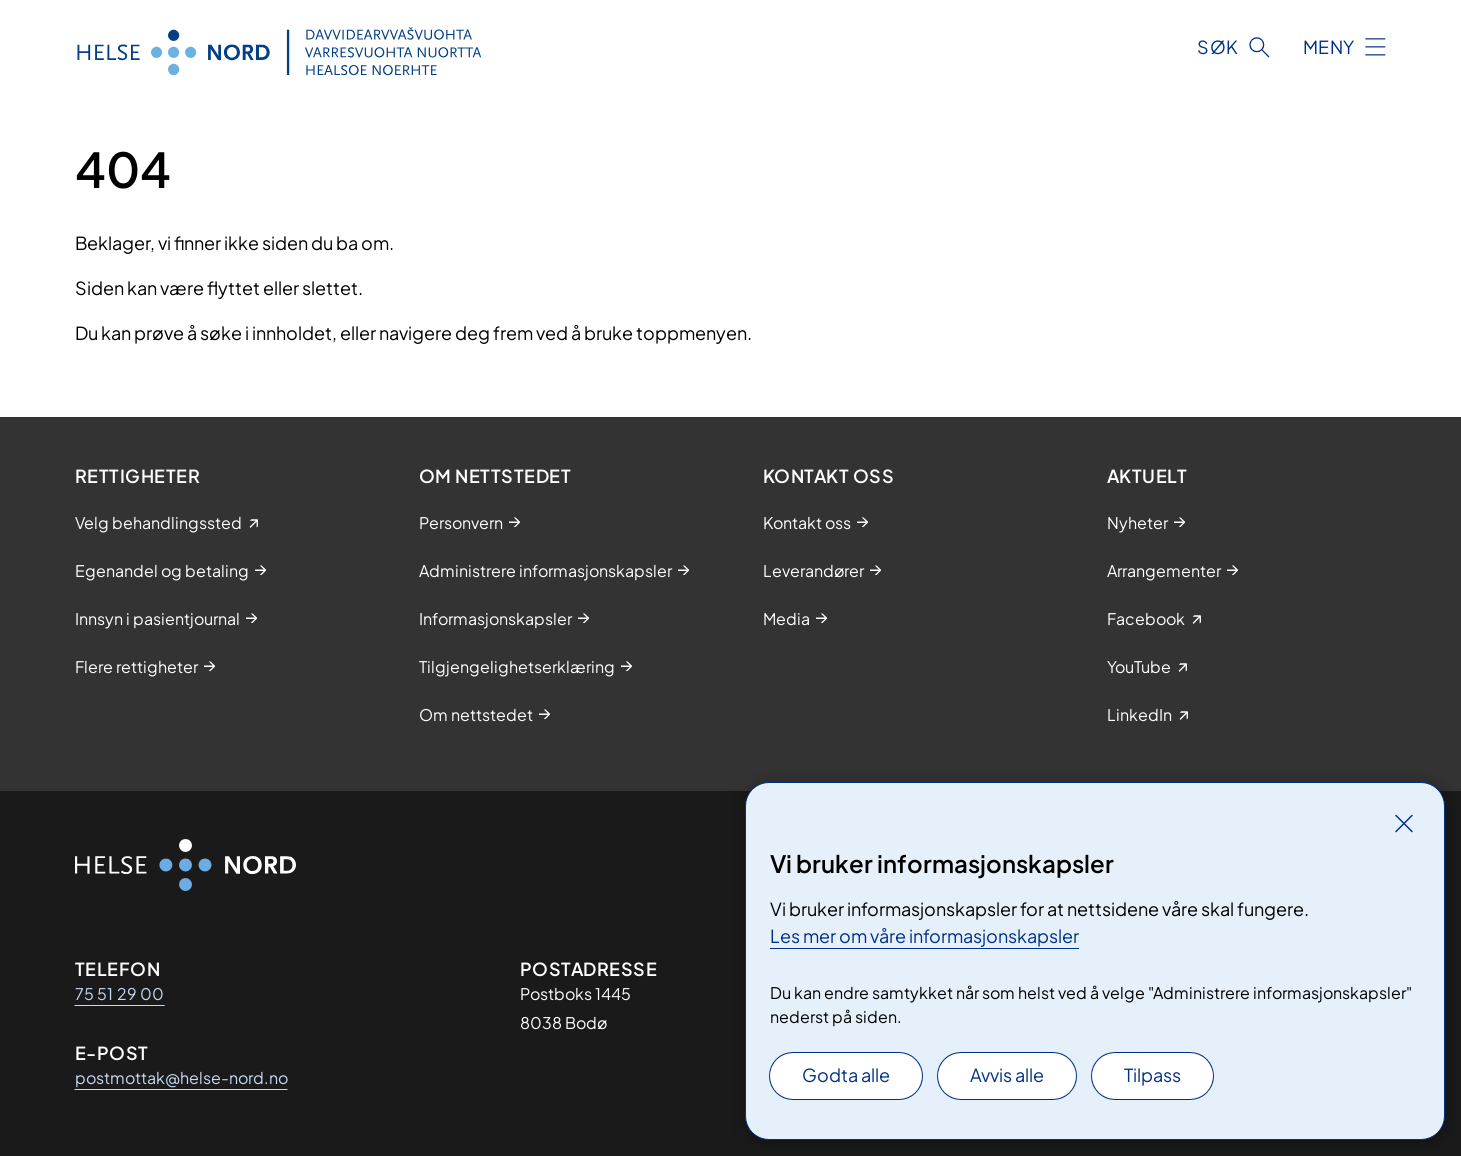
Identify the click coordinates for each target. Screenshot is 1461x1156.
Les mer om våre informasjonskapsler (924, 935)
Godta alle (846, 1074)
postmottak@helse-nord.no (181, 1077)
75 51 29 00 (120, 993)
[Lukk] (1404, 823)
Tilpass (1152, 1074)
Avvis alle (1007, 1074)
